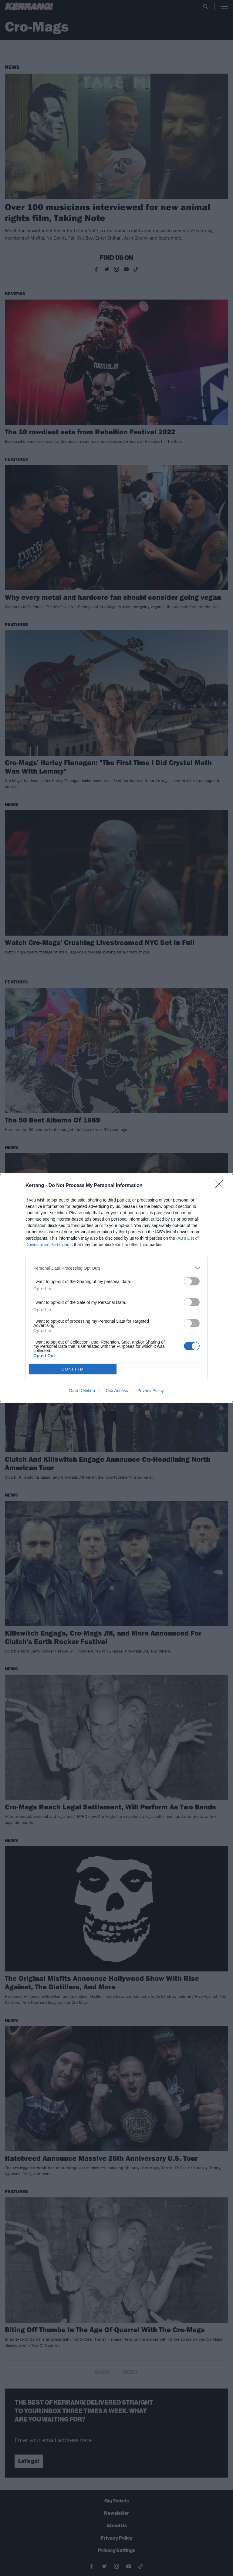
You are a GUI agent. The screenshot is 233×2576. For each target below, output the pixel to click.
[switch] (192, 1281)
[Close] (221, 1186)
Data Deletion (82, 1390)
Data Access (116, 1390)
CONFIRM (72, 1369)
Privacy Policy (150, 1390)
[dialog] (116, 1288)
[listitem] (116, 1268)
